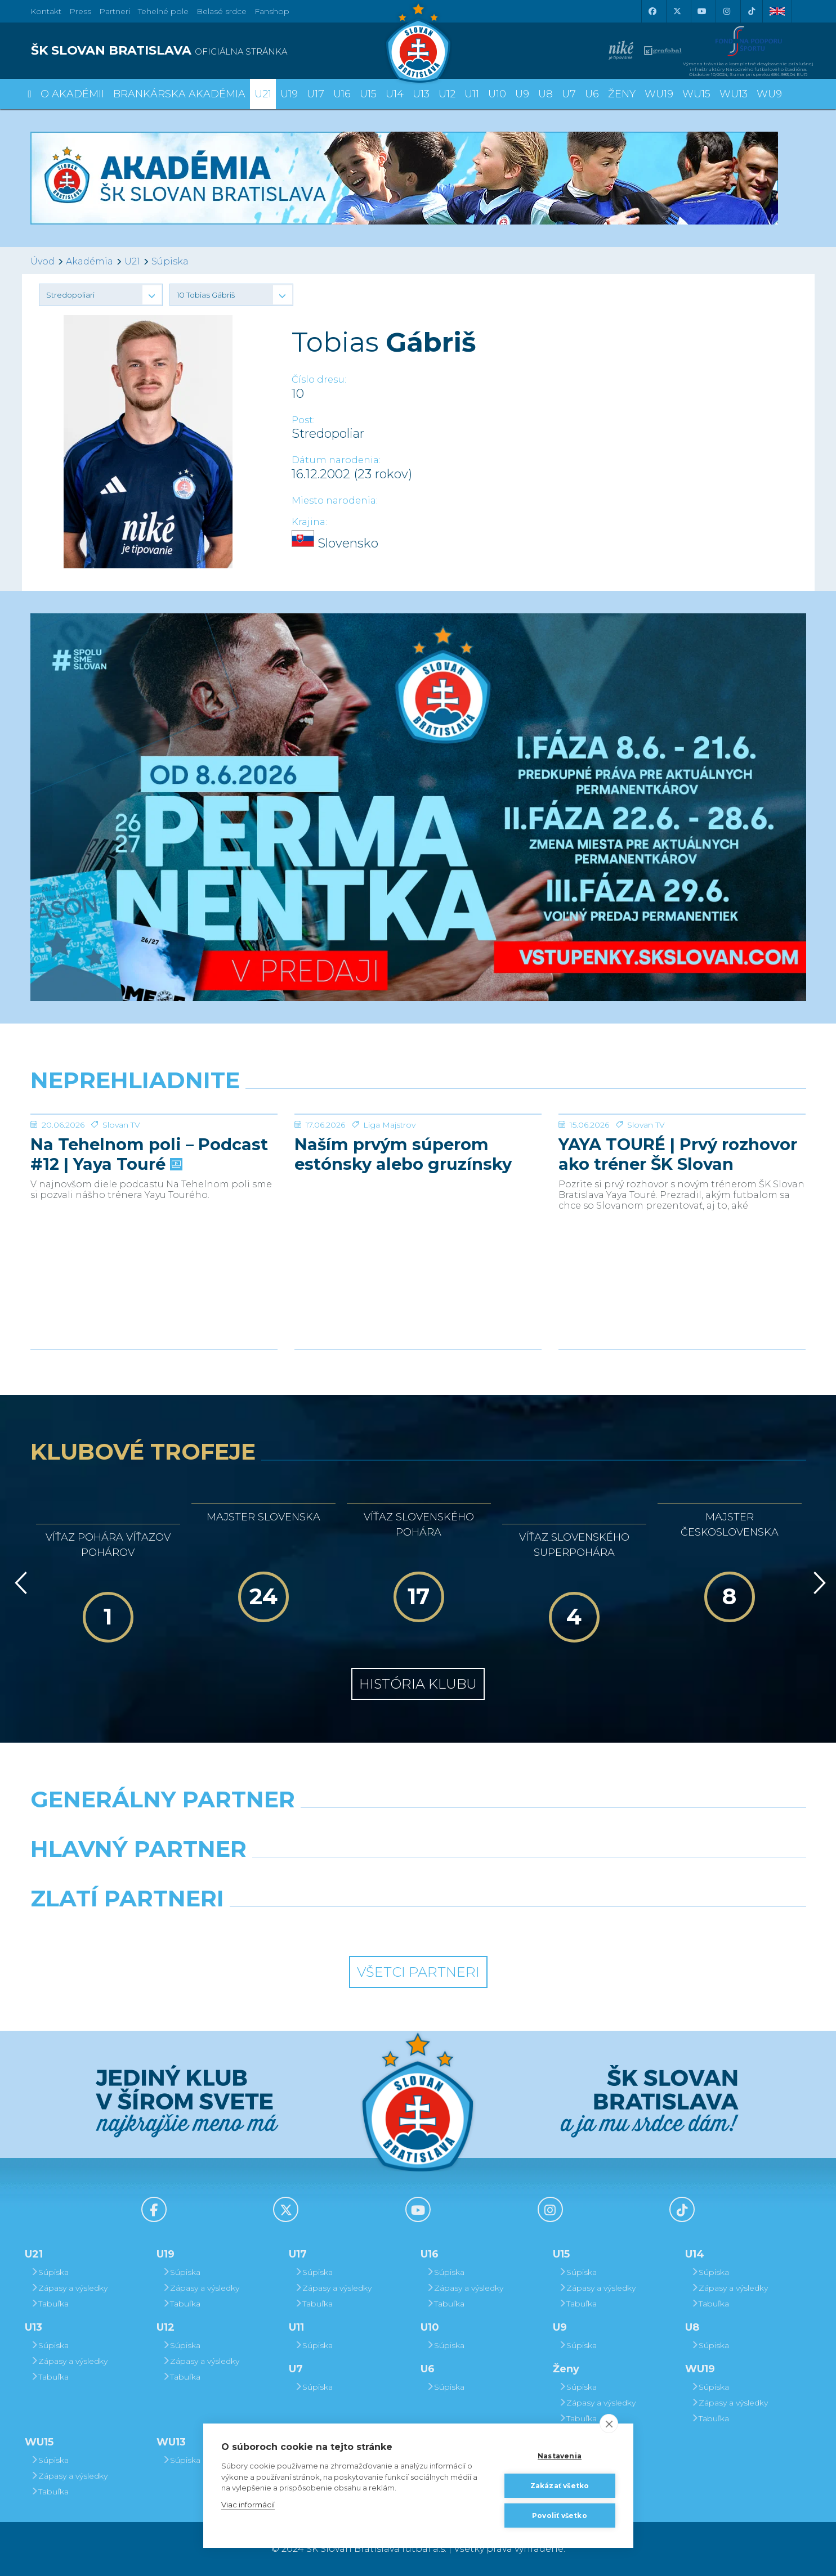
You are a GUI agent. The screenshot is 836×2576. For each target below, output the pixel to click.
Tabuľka (49, 2304)
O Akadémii (72, 94)
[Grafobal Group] (517, 1927)
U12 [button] (447, 94)
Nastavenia (560, 2456)
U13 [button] (421, 94)
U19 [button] (289, 94)
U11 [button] (471, 94)
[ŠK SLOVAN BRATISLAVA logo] (220, 51)
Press (80, 11)
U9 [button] (522, 94)
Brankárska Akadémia (179, 94)
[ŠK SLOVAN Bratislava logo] (418, 42)
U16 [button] (342, 94)
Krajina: (309, 522)
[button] (101, 295)
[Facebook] (652, 11)
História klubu (418, 1684)
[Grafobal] (319, 1878)
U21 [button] (262, 94)
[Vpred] (817, 1583)
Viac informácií (248, 2504)
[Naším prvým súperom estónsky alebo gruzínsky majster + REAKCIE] (418, 1156)
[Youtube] (702, 11)
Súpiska (170, 261)
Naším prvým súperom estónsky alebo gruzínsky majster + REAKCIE (403, 1238)
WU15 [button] (696, 94)
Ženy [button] (622, 94)
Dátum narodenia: (336, 460)
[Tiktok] (751, 11)
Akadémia (89, 261)
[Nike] (418, 1828)
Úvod (42, 261)
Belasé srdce (221, 11)
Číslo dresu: (319, 379)
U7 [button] (569, 94)
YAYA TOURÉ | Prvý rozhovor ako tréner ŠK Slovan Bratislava (677, 1238)
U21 (132, 261)
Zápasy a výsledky (69, 2288)
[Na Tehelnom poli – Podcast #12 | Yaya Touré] (154, 1156)
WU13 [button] (733, 94)
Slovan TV (121, 1209)
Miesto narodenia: (335, 500)
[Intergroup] (319, 1927)
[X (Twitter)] (677, 11)
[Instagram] (727, 11)
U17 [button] (315, 94)
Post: (303, 420)
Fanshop (271, 11)
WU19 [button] (659, 94)
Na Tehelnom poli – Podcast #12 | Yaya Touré (149, 1238)
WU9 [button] (769, 94)
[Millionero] (517, 1878)
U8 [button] (545, 94)
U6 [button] (592, 94)
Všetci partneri (418, 1972)
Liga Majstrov (389, 1209)
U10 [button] (497, 94)
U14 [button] (395, 94)
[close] (609, 2423)
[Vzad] (18, 1583)
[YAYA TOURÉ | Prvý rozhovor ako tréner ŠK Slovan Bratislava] (682, 1156)
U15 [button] (368, 94)
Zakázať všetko (559, 2485)
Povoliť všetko (559, 2515)
